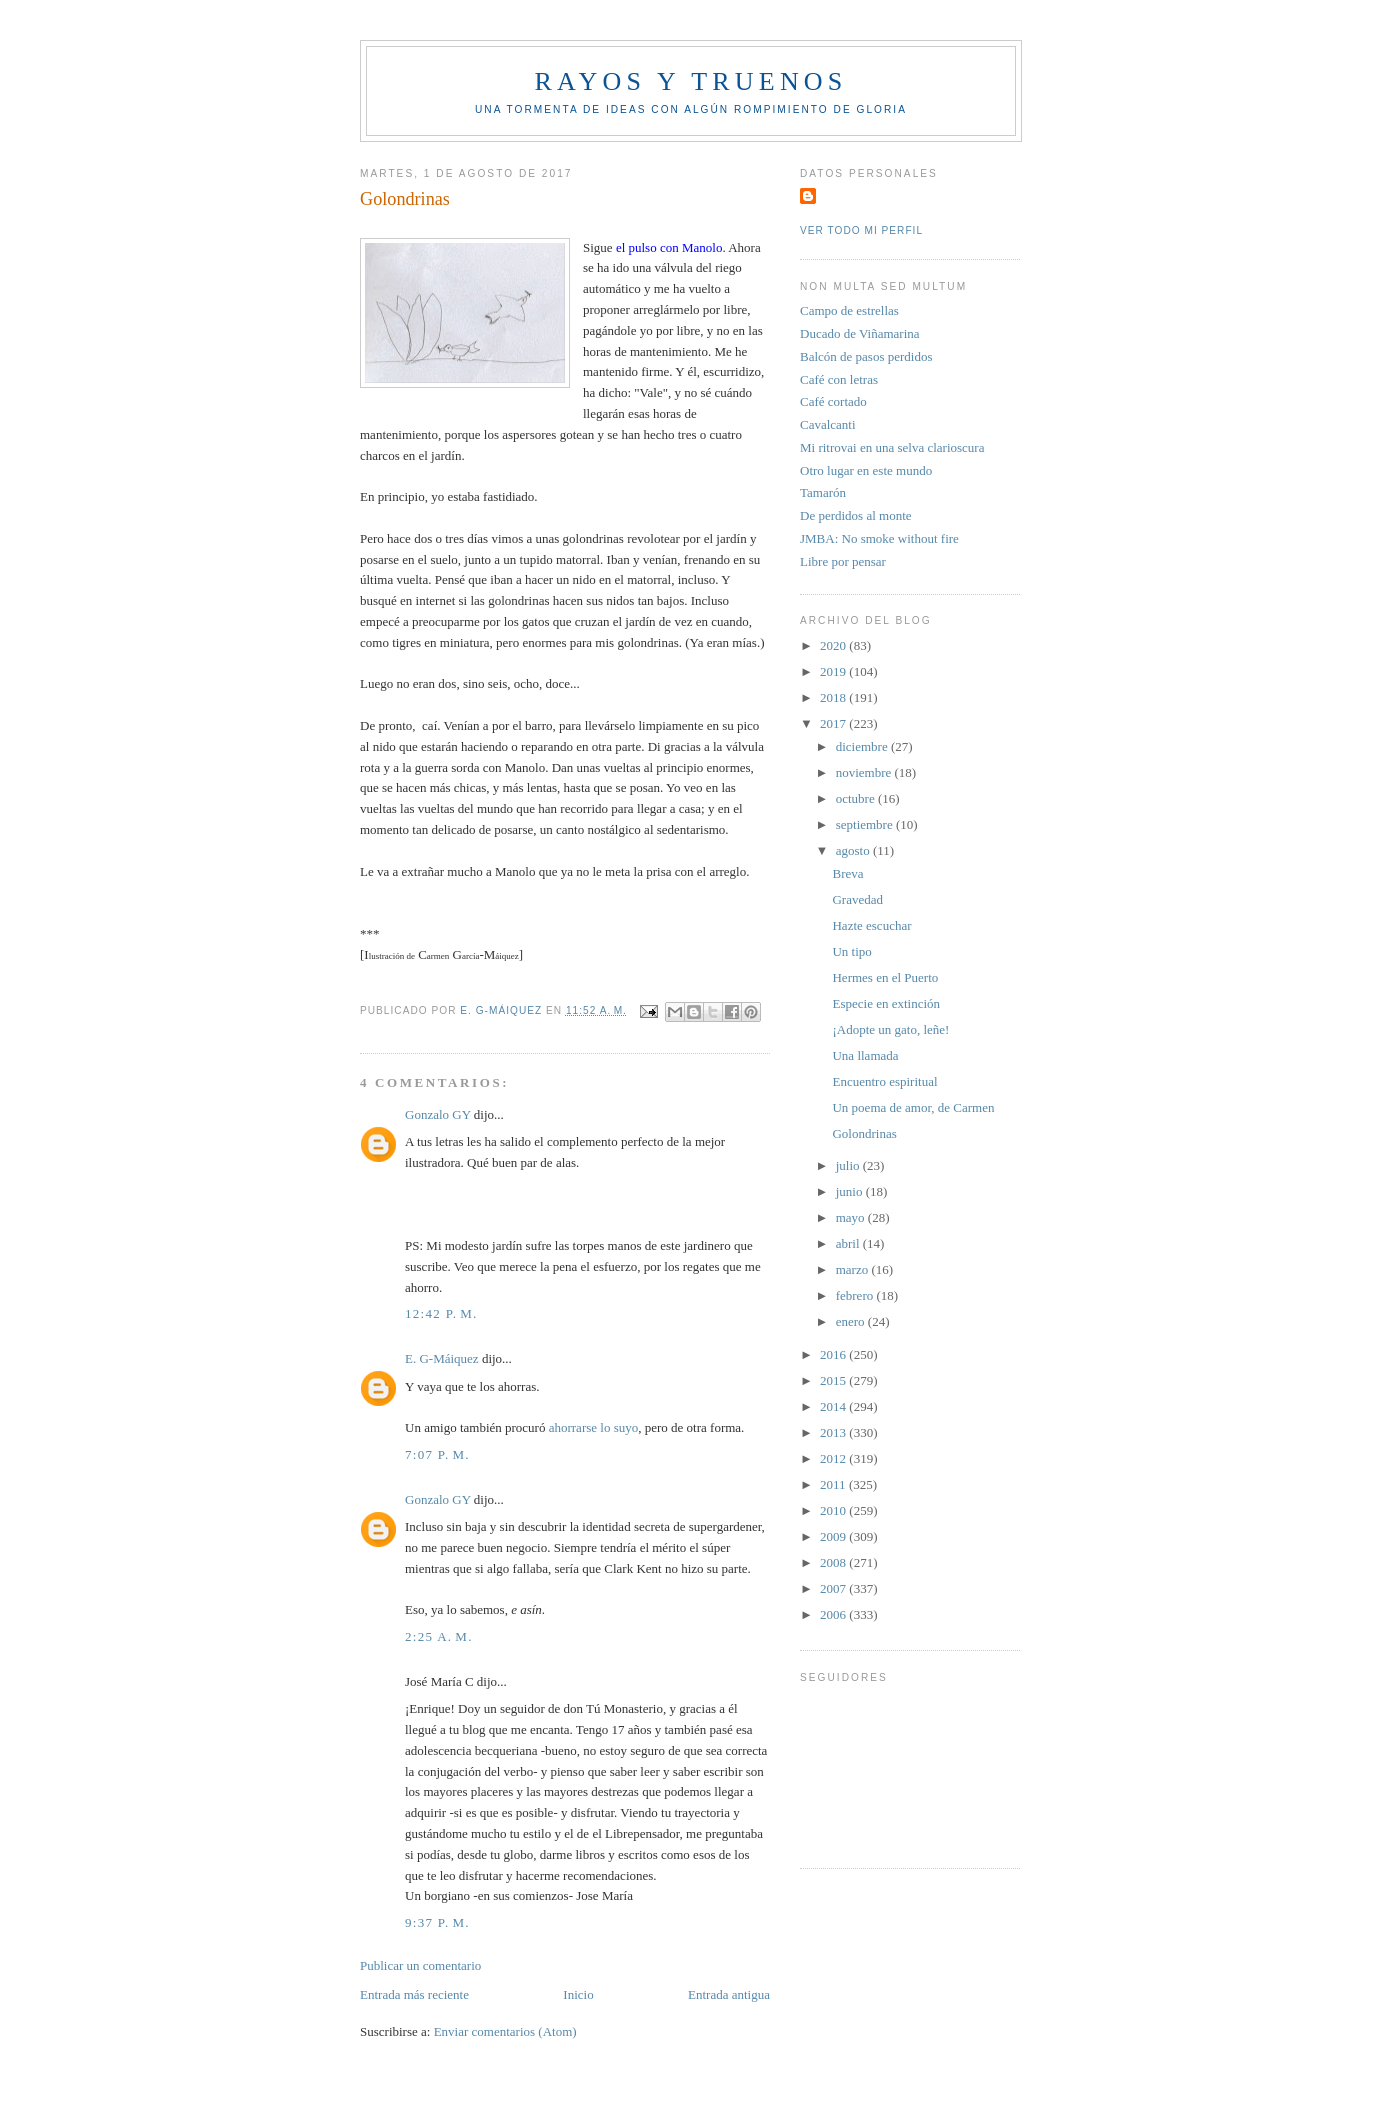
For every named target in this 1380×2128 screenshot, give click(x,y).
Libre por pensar (843, 561)
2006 (834, 1614)
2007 (834, 1588)
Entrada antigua (729, 1994)
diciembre (863, 746)
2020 (834, 645)
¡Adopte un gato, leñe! (890, 1029)
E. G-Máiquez (442, 1358)
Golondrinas (864, 1133)
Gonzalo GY (438, 1114)
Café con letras (839, 379)
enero (852, 1321)
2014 (834, 1406)
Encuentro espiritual (884, 1081)
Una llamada (865, 1055)
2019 (834, 671)
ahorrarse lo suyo (594, 1427)
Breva (847, 873)
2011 (834, 1484)
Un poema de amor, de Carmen (913, 1107)
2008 (834, 1562)
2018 (834, 697)
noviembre (865, 772)
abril (849, 1243)
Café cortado (833, 401)
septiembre (866, 824)
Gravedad (857, 899)
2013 (834, 1432)
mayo (852, 1217)
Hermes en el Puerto (885, 977)
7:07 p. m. (437, 1454)
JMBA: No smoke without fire (879, 538)
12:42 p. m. (441, 1313)
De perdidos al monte (856, 515)
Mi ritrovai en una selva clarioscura (892, 447)
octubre (857, 798)
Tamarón (823, 492)
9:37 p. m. (437, 1922)
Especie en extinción (886, 1003)
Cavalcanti (828, 424)
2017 (834, 723)
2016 (834, 1354)
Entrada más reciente (414, 1994)
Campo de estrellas (849, 310)
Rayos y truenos (690, 81)
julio (849, 1165)
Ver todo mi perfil (861, 230)
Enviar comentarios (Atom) (505, 2031)
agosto (854, 850)
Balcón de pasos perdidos (866, 356)
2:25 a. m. (439, 1636)
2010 (834, 1510)
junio (851, 1191)
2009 (834, 1536)
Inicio (578, 1994)
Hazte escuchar (871, 925)
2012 (834, 1458)
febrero (856, 1295)
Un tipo (851, 951)
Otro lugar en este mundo (866, 470)
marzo (854, 1269)
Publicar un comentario (420, 1965)
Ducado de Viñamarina (860, 333)
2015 (834, 1380)
